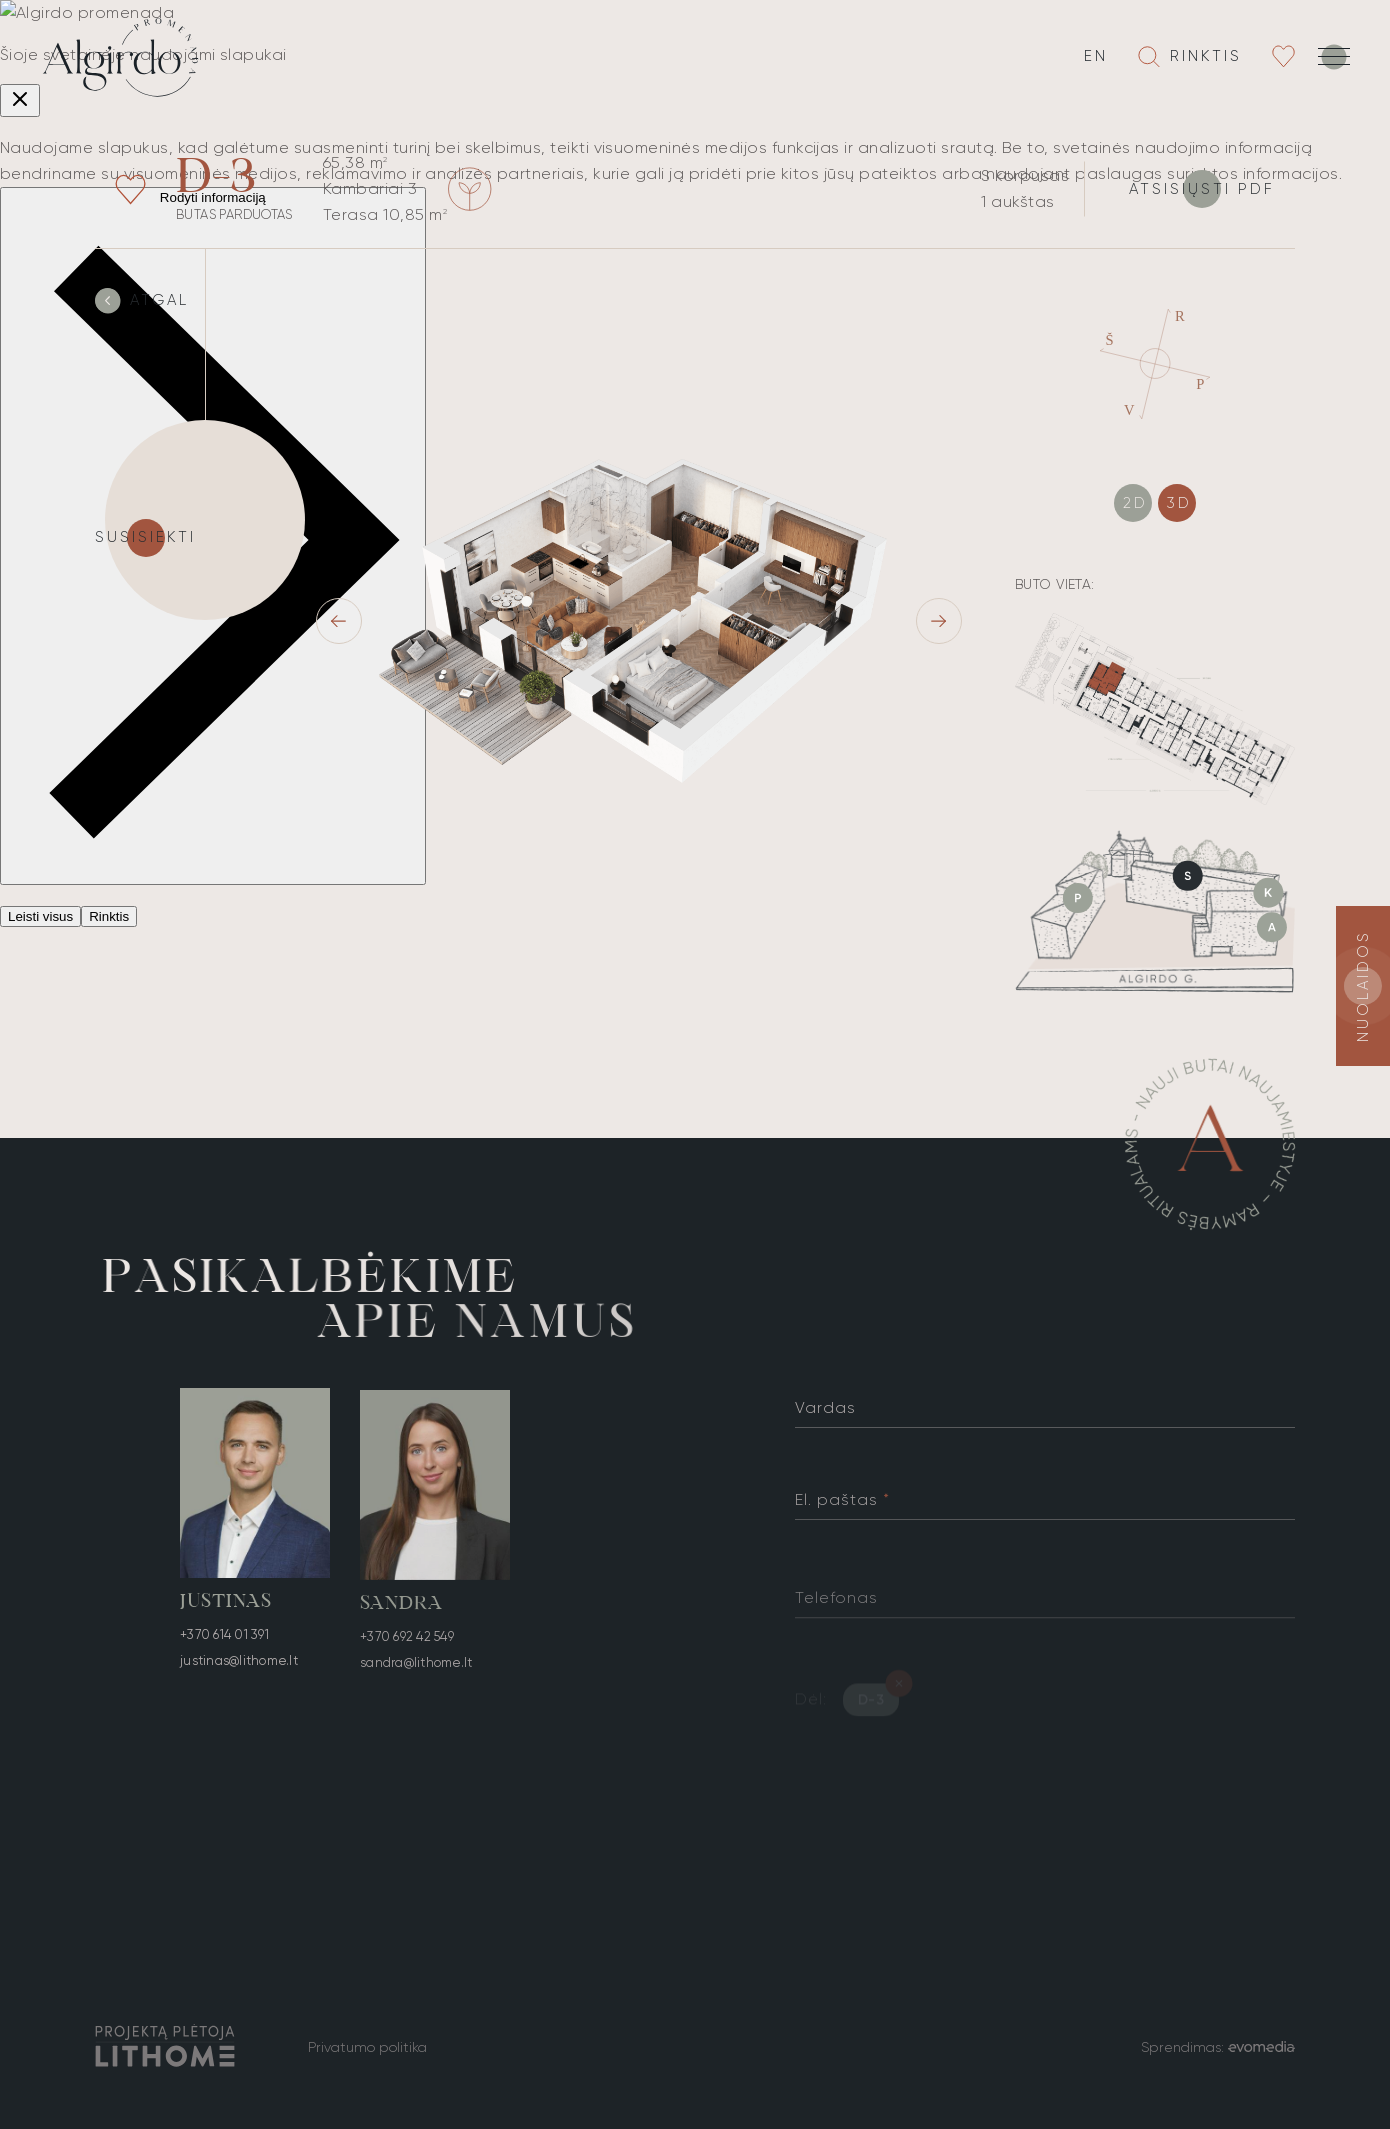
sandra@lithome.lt (416, 1675)
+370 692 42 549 (407, 1649)
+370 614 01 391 (224, 1638)
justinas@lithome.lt (239, 1664)
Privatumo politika (367, 2047)
